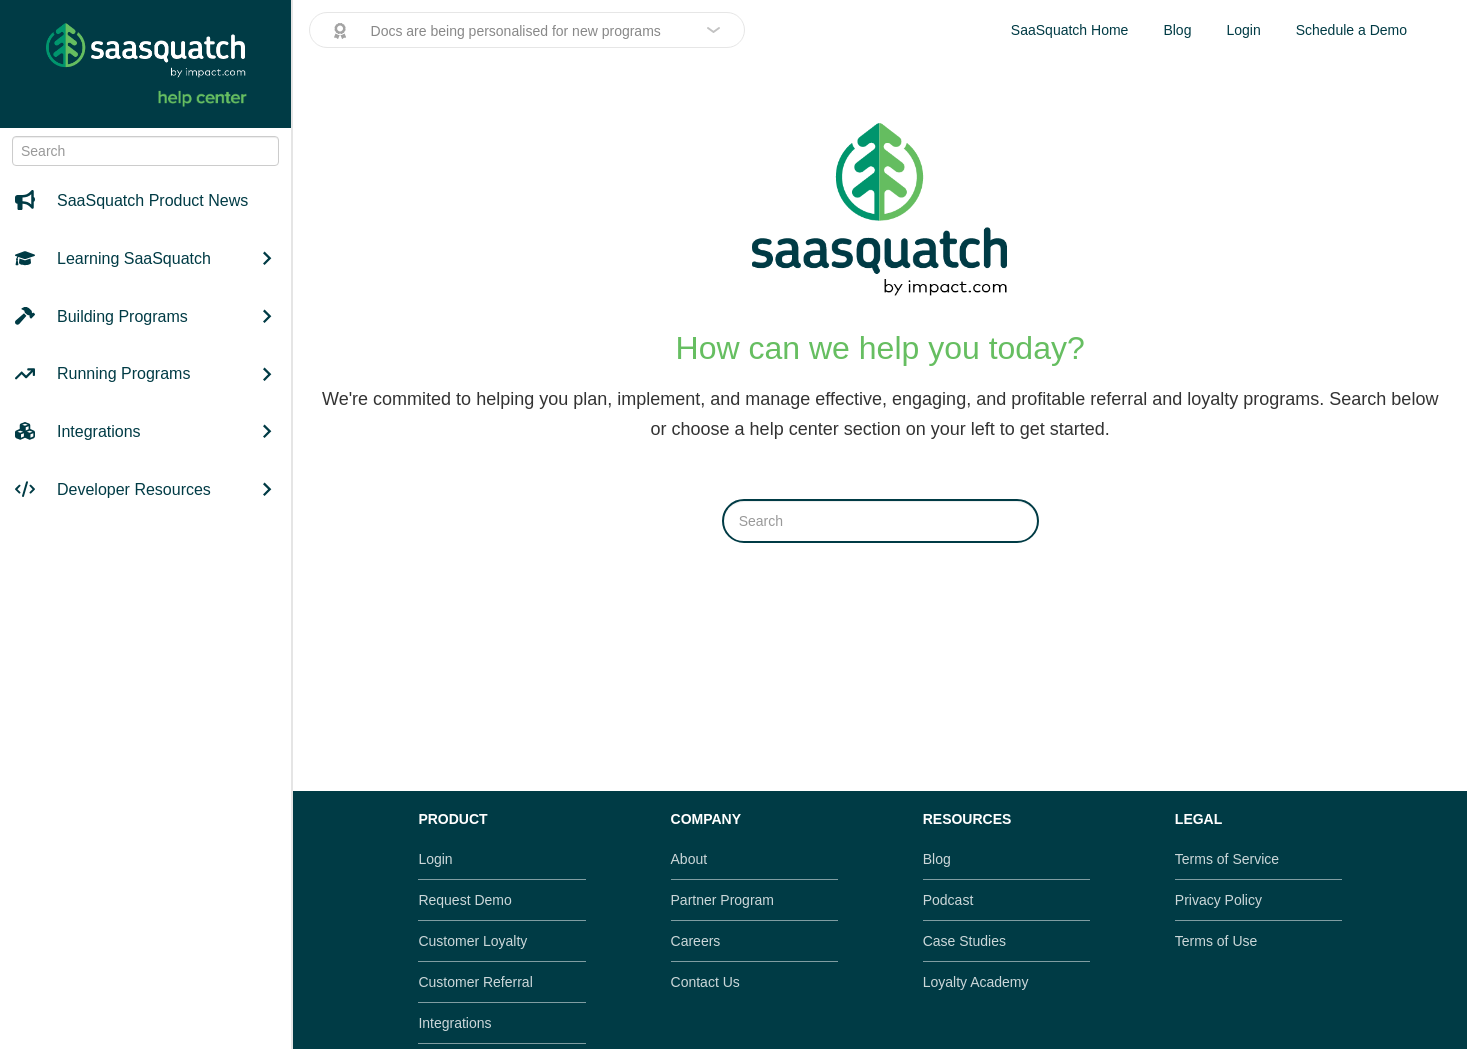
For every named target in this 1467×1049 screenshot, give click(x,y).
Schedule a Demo (1351, 30)
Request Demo (464, 900)
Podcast (948, 900)
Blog (1177, 30)
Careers (696, 941)
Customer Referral (475, 982)
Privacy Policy (1218, 900)
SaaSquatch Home (1070, 30)
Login (1243, 30)
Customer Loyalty (472, 941)
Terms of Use (1216, 941)
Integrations (454, 1023)
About (689, 859)
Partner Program (722, 900)
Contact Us (705, 982)
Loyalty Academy (976, 982)
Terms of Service (1227, 859)
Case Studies (964, 941)
